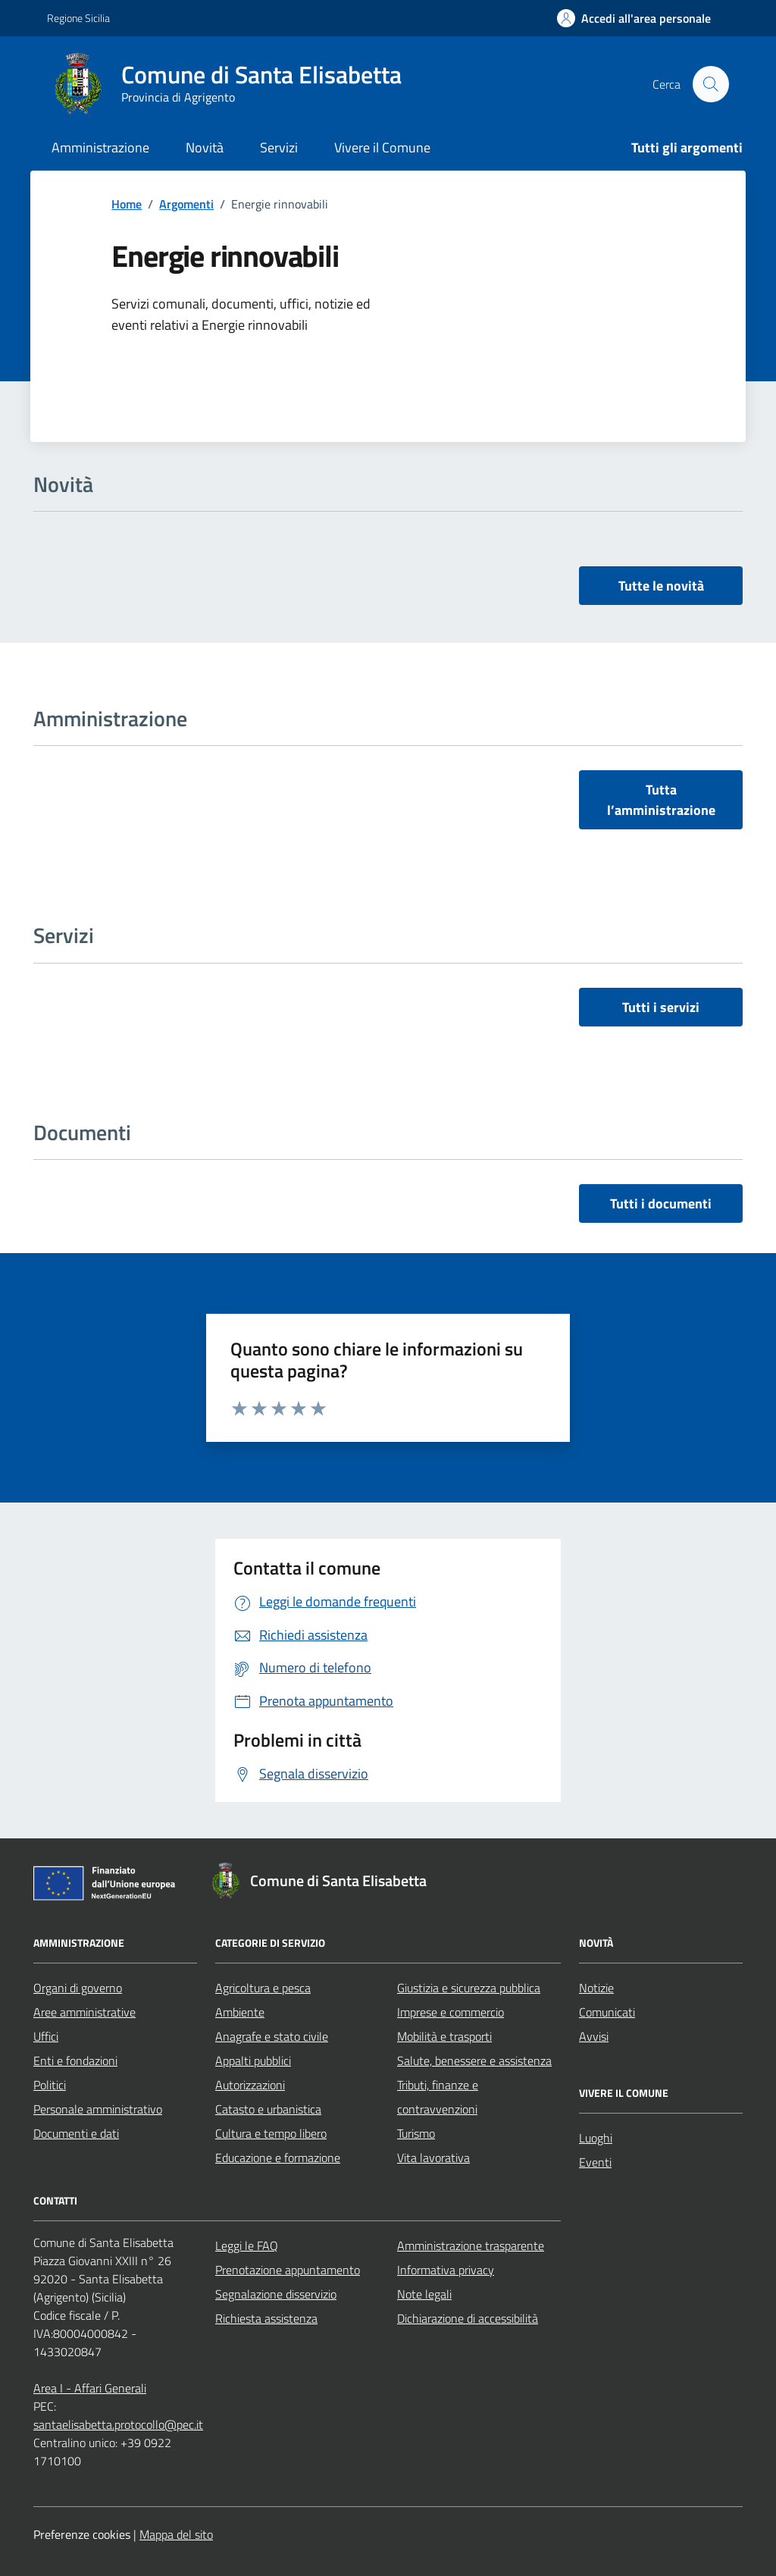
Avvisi (594, 2036)
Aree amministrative (84, 2012)
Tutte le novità (661, 585)
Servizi (279, 147)
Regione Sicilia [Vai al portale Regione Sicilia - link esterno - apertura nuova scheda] (78, 18)
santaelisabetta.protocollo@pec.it (118, 2424)
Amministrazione (100, 147)
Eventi (595, 2162)
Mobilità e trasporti (444, 2036)
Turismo (416, 2133)
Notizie (596, 1988)
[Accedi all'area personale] (634, 18)
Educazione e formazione (277, 2157)
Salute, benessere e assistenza (474, 2060)
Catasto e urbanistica (268, 2109)
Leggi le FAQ (246, 2245)
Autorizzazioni (250, 2085)
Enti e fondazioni (75, 2060)
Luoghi (595, 2138)
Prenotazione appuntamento (287, 2270)
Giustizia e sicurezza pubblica (468, 1988)
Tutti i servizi (660, 1007)
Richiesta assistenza (266, 2318)
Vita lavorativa (433, 2157)
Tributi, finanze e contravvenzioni (437, 2097)
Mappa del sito (176, 2534)
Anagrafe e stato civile (271, 2036)
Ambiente (239, 2012)
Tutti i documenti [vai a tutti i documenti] (661, 1203)
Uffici (45, 2036)
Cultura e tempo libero (271, 2133)
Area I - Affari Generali (89, 2388)
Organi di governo (77, 1988)
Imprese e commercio (450, 2012)
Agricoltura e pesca (263, 1988)
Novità (205, 147)
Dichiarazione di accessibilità (467, 2318)
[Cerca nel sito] (711, 84)
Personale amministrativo (97, 2109)
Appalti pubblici (253, 2060)
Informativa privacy (445, 2270)
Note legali (424, 2294)
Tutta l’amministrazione (661, 799)
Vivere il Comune (382, 147)
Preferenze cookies (81, 2534)
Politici (49, 2085)
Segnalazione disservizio (275, 2294)
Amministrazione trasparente (470, 2245)
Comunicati (607, 2012)
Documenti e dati (76, 2133)
